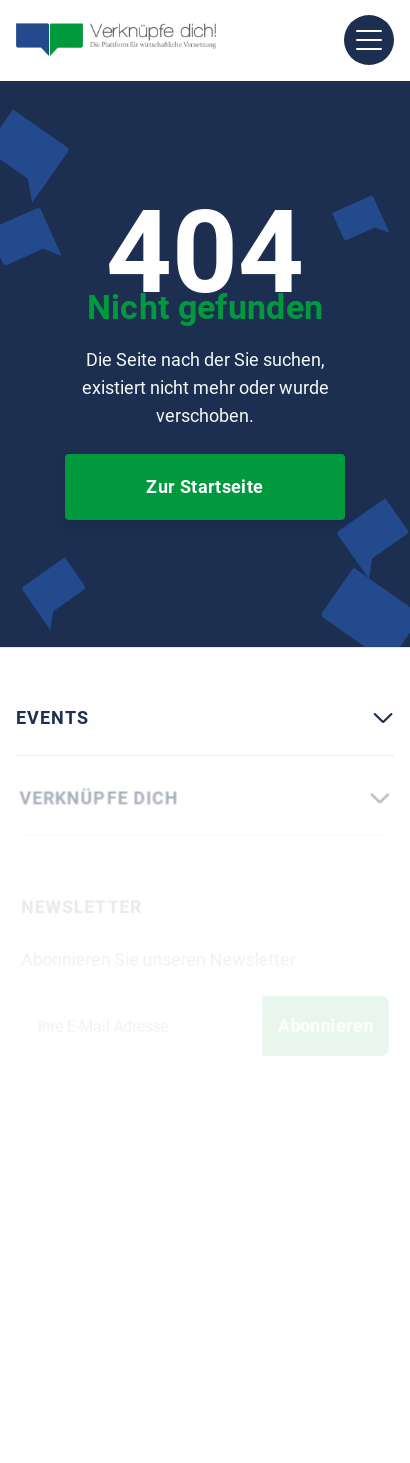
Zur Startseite (204, 486)
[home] (116, 40)
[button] (369, 40)
